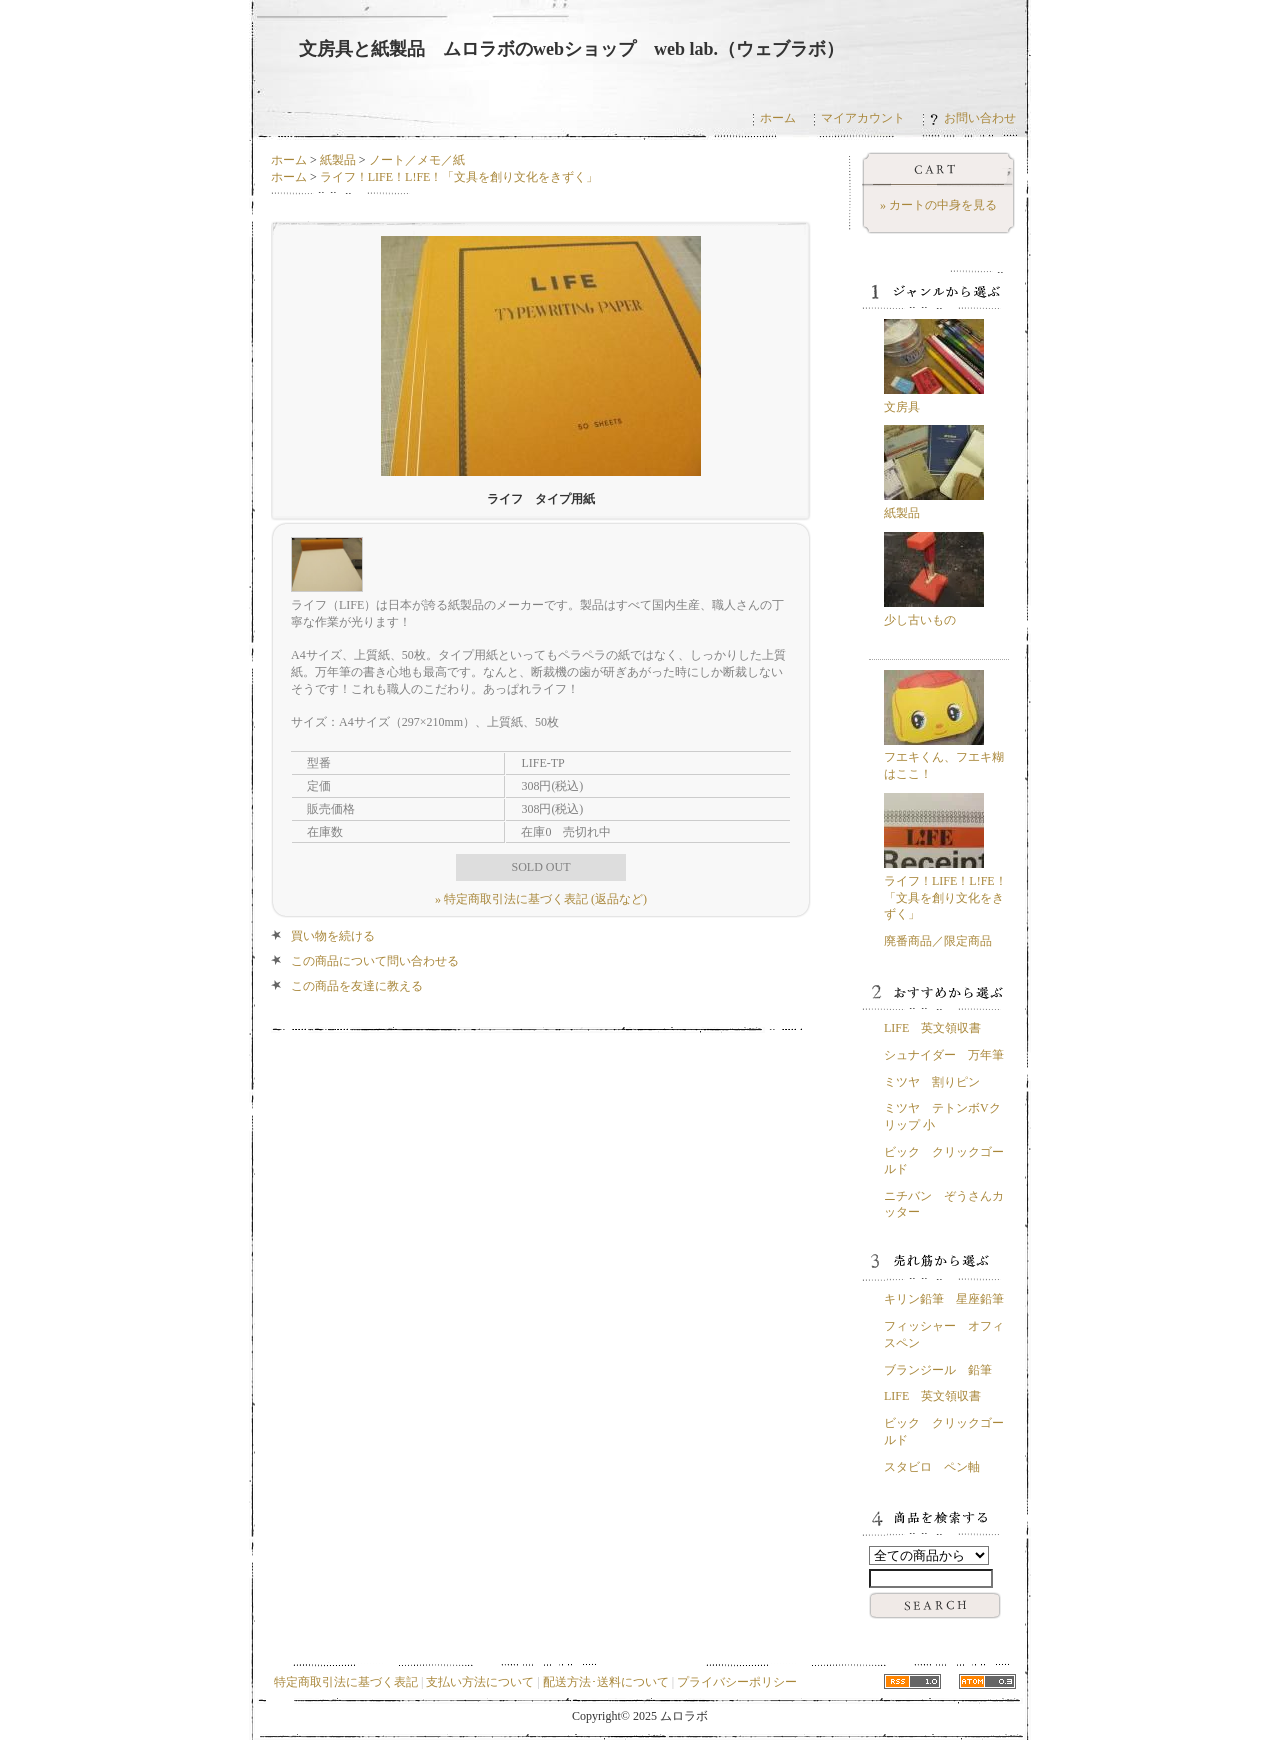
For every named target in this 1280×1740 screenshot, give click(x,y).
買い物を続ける (333, 936)
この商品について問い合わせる (375, 961)
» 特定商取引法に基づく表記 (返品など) (541, 899)
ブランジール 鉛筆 (938, 1370)
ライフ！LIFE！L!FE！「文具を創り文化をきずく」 (459, 177)
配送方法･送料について (606, 1682)
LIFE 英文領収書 (932, 1028)
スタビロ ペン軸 (932, 1467)
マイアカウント (863, 118)
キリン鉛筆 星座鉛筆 (944, 1299)
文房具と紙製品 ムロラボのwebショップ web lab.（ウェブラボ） (571, 49)
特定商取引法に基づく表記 (346, 1682)
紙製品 (338, 160)
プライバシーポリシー (737, 1682)
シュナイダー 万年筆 (944, 1055)
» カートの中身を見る (938, 205)
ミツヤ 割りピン (932, 1082)
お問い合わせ (973, 118)
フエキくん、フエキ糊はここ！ (944, 758)
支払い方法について (480, 1682)
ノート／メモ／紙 (417, 160)
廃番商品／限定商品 (938, 941)
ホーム (778, 118)
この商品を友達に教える (357, 986)
